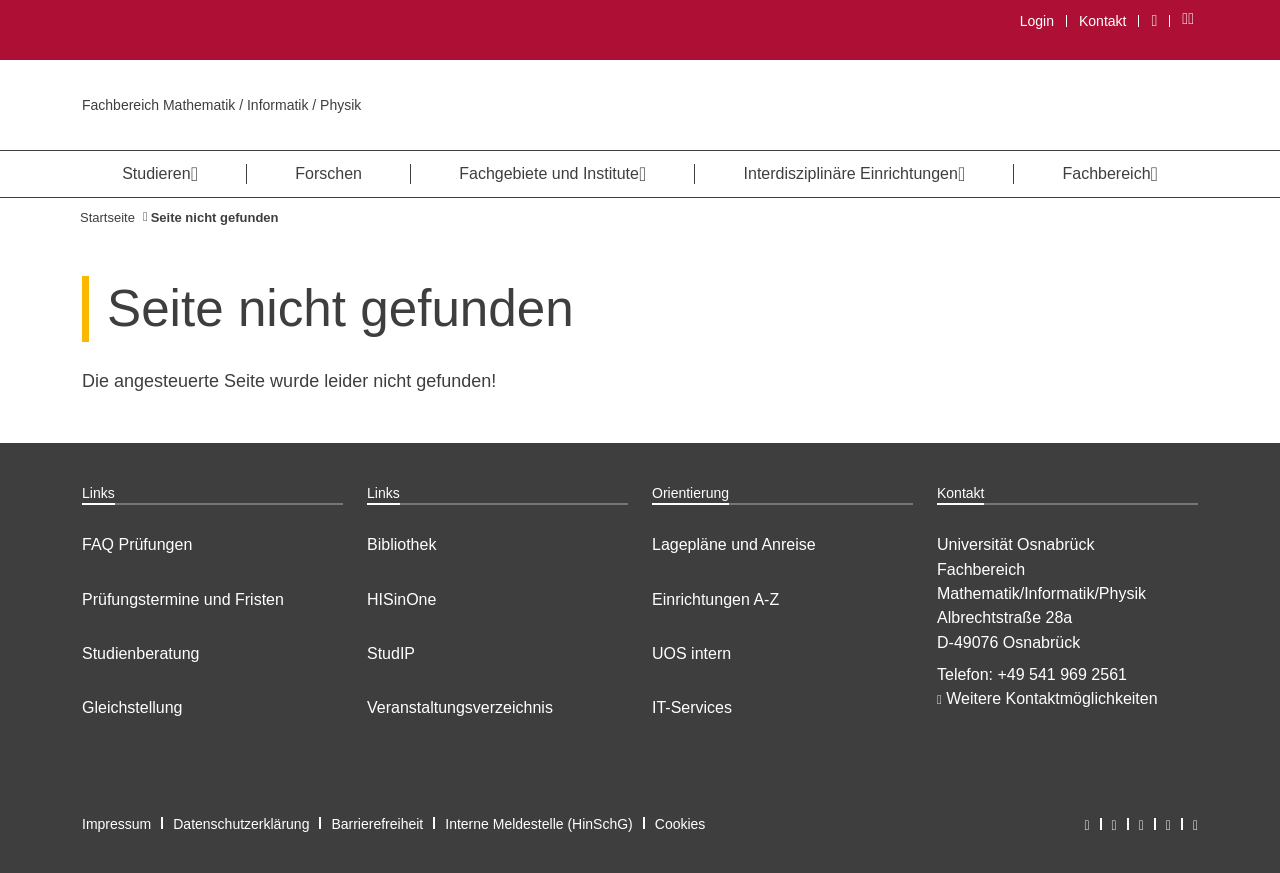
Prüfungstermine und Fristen (183, 599)
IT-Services (692, 707)
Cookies (680, 824)
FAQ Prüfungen (137, 544)
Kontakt (1102, 21)
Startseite (107, 217)
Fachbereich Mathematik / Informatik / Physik (221, 105)
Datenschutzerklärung (241, 824)
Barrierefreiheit (377, 824)
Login (1037, 21)
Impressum (116, 824)
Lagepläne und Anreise (734, 544)
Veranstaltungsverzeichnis (460, 707)
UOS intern (691, 653)
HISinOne (401, 599)
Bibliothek (401, 544)
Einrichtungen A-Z (715, 599)
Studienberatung (140, 653)
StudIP (391, 653)
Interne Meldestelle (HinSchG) (539, 824)
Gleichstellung (132, 707)
